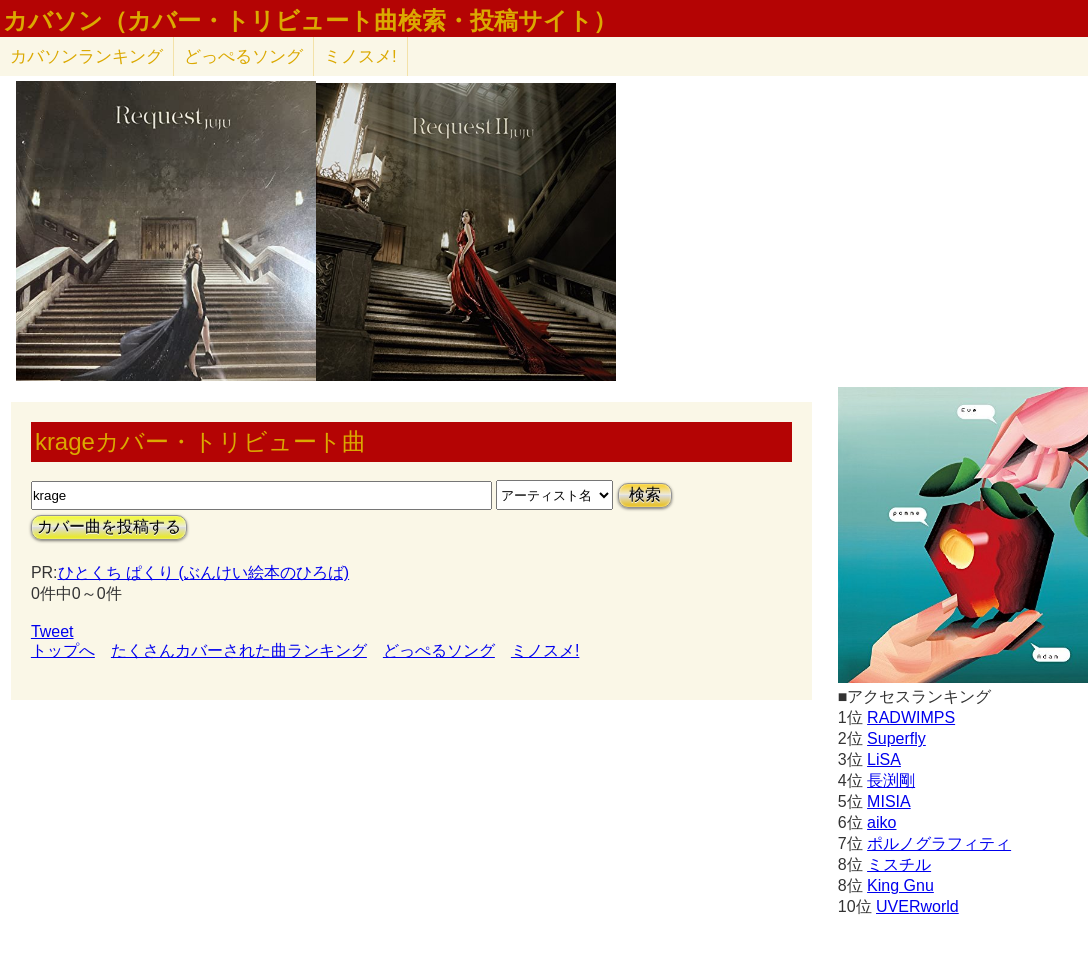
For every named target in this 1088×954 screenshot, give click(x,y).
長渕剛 (891, 780)
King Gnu (900, 885)
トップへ (63, 650)
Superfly (896, 738)
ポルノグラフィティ (939, 843)
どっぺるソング (243, 56)
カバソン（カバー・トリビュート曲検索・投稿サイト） (310, 21)
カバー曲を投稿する (109, 526)
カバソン (86, 56)
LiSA (884, 759)
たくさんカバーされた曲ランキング (239, 650)
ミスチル (899, 864)
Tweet (52, 631)
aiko (881, 822)
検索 (645, 494)
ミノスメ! (360, 56)
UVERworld (917, 906)
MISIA (889, 801)
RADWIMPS (911, 717)
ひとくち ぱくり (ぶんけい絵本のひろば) (204, 572)
